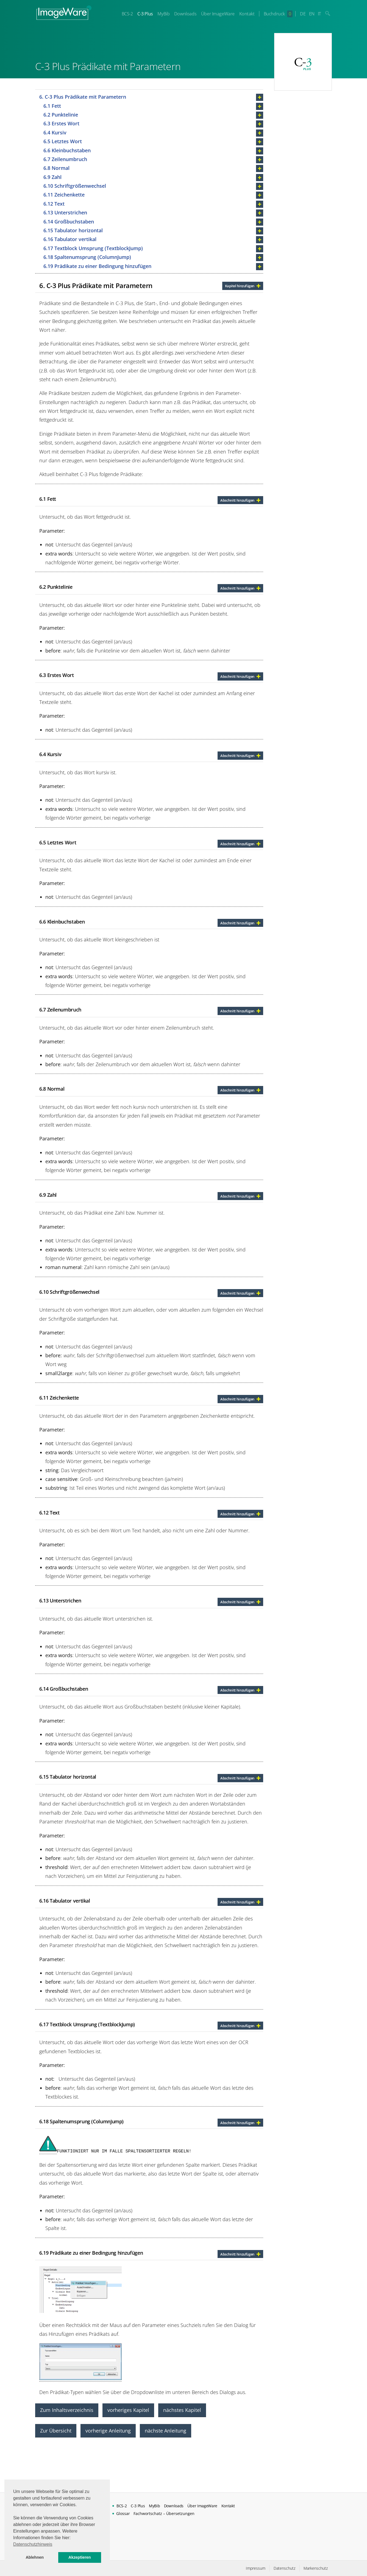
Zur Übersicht (55, 2430)
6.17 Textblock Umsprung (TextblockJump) (93, 248)
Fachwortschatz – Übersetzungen (164, 2513)
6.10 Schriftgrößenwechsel (74, 186)
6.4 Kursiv (54, 132)
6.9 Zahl (52, 177)
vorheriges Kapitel (128, 2410)
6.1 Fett (52, 106)
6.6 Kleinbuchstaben (67, 150)
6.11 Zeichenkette (64, 194)
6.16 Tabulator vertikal (69, 239)
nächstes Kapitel (182, 2410)
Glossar (123, 2513)
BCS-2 (127, 14)
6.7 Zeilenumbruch (65, 159)
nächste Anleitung (165, 2430)
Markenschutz (316, 2568)
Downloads (185, 14)
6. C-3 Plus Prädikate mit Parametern (82, 96)
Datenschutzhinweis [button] (32, 2544)
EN (312, 14)
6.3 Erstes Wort (61, 123)
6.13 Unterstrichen (65, 212)
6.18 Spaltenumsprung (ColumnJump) (87, 257)
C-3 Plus (145, 14)
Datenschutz (284, 2568)
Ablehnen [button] (35, 2557)
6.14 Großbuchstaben (68, 221)
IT (319, 14)
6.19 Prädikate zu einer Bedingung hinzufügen (97, 266)
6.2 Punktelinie (60, 114)
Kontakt (246, 14)
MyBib (163, 14)
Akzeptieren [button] (79, 2557)
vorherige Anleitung (108, 2430)
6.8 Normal (56, 168)
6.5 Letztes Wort (62, 141)
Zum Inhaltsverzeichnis (66, 2410)
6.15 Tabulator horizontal (73, 230)
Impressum (255, 2568)
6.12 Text (54, 203)
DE (302, 14)
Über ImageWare (217, 14)
